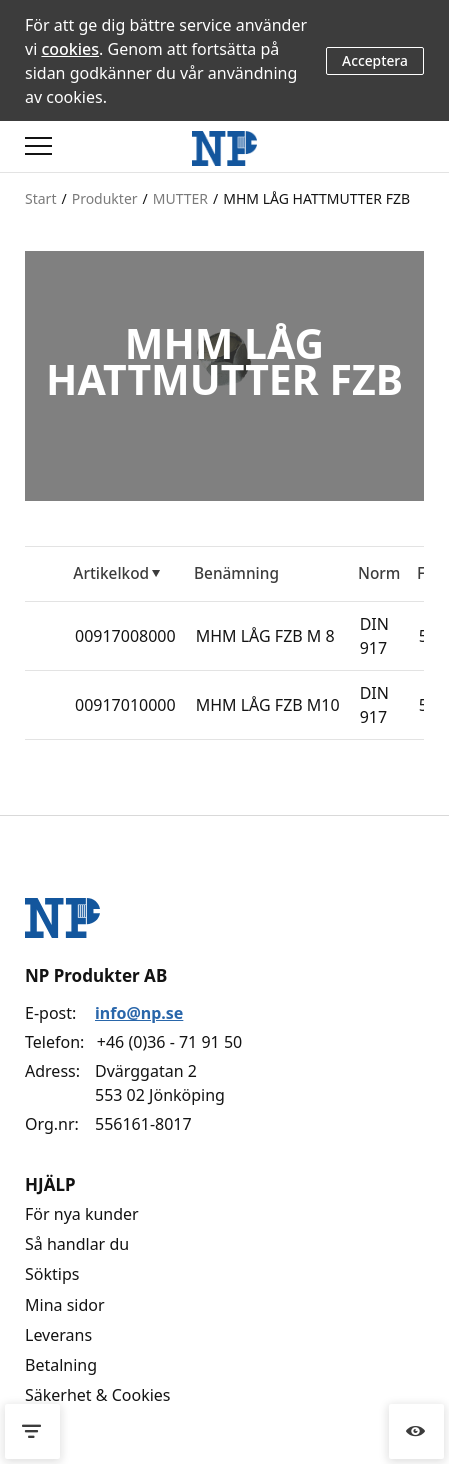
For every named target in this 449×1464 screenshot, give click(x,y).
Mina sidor (65, 1305)
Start (40, 198)
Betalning (61, 1365)
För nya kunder (82, 1214)
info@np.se (139, 1013)
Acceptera (375, 60)
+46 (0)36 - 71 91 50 (169, 1042)
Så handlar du (77, 1244)
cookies (70, 49)
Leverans (58, 1335)
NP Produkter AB (96, 975)
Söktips (52, 1274)
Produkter (105, 198)
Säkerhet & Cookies (98, 1395)
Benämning (236, 573)
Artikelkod (111, 573)
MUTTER (180, 198)
